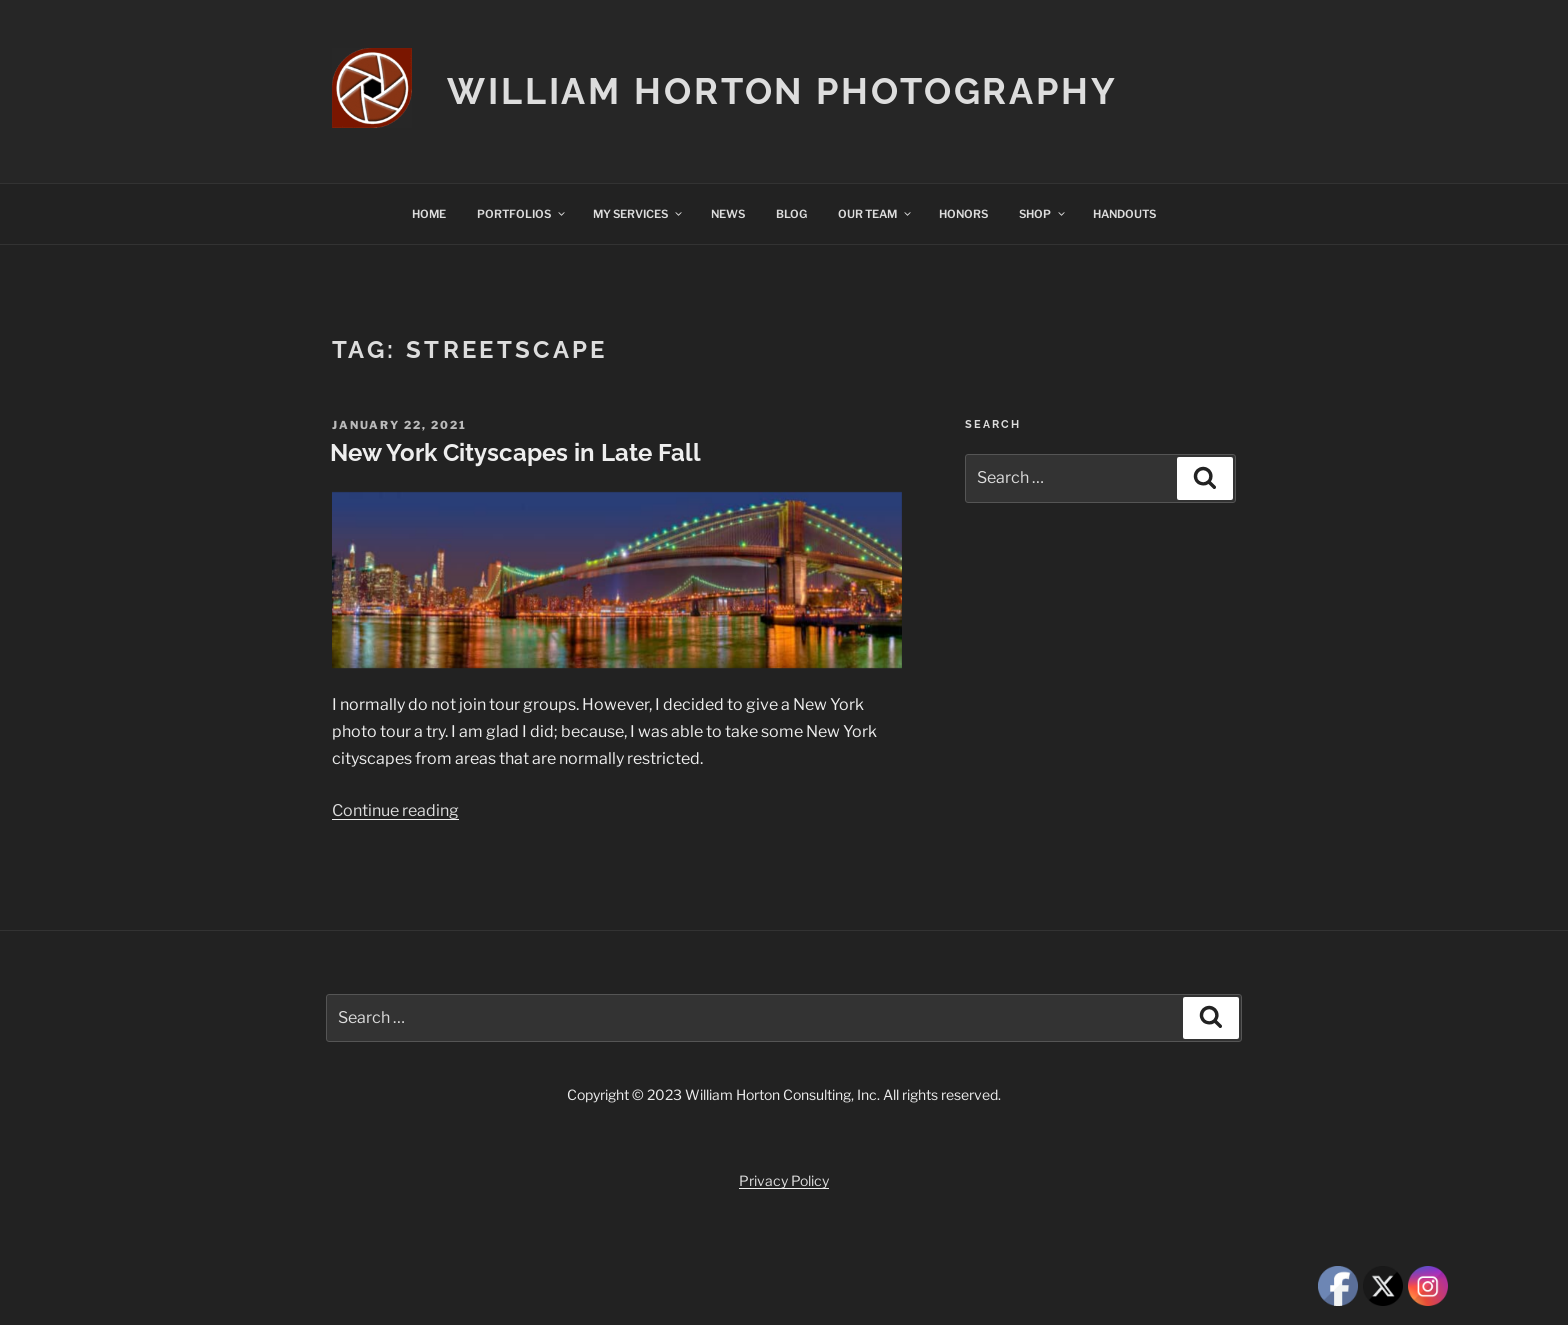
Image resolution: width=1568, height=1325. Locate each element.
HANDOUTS (1124, 214)
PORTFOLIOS (522, 214)
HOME (429, 214)
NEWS (728, 214)
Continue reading (395, 810)
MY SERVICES (638, 214)
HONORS (963, 214)
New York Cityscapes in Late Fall (515, 452)
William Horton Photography (782, 91)
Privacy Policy (784, 1180)
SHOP (1043, 214)
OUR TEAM (875, 214)
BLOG (791, 214)
